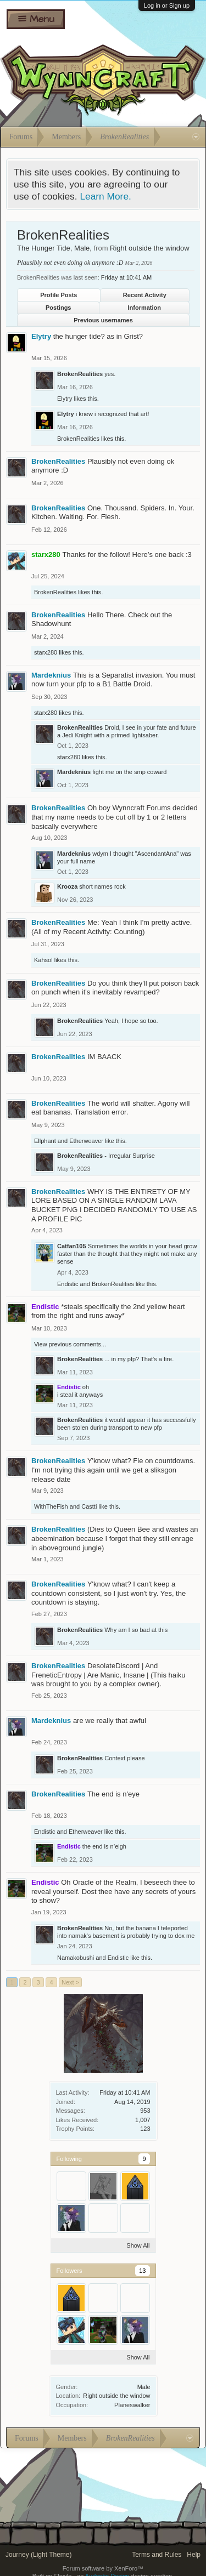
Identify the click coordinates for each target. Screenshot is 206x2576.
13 (142, 2270)
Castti (89, 1506)
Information (145, 307)
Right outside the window (116, 2395)
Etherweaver (86, 1141)
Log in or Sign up (167, 5)
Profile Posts (58, 295)
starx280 (45, 652)
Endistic (68, 1284)
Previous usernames (103, 320)
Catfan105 (71, 1246)
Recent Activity (144, 295)
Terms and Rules (156, 2554)
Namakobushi (75, 1957)
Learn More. (105, 196)
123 (145, 2128)
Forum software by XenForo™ (103, 2568)
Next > (70, 1982)
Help (194, 2554)
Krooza (67, 886)
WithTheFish (51, 1506)
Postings (58, 307)
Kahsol (43, 960)
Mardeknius (51, 675)
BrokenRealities (80, 374)
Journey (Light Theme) (38, 2554)
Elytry (41, 336)
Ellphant (45, 1141)
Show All (137, 2245)
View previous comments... (70, 1344)
